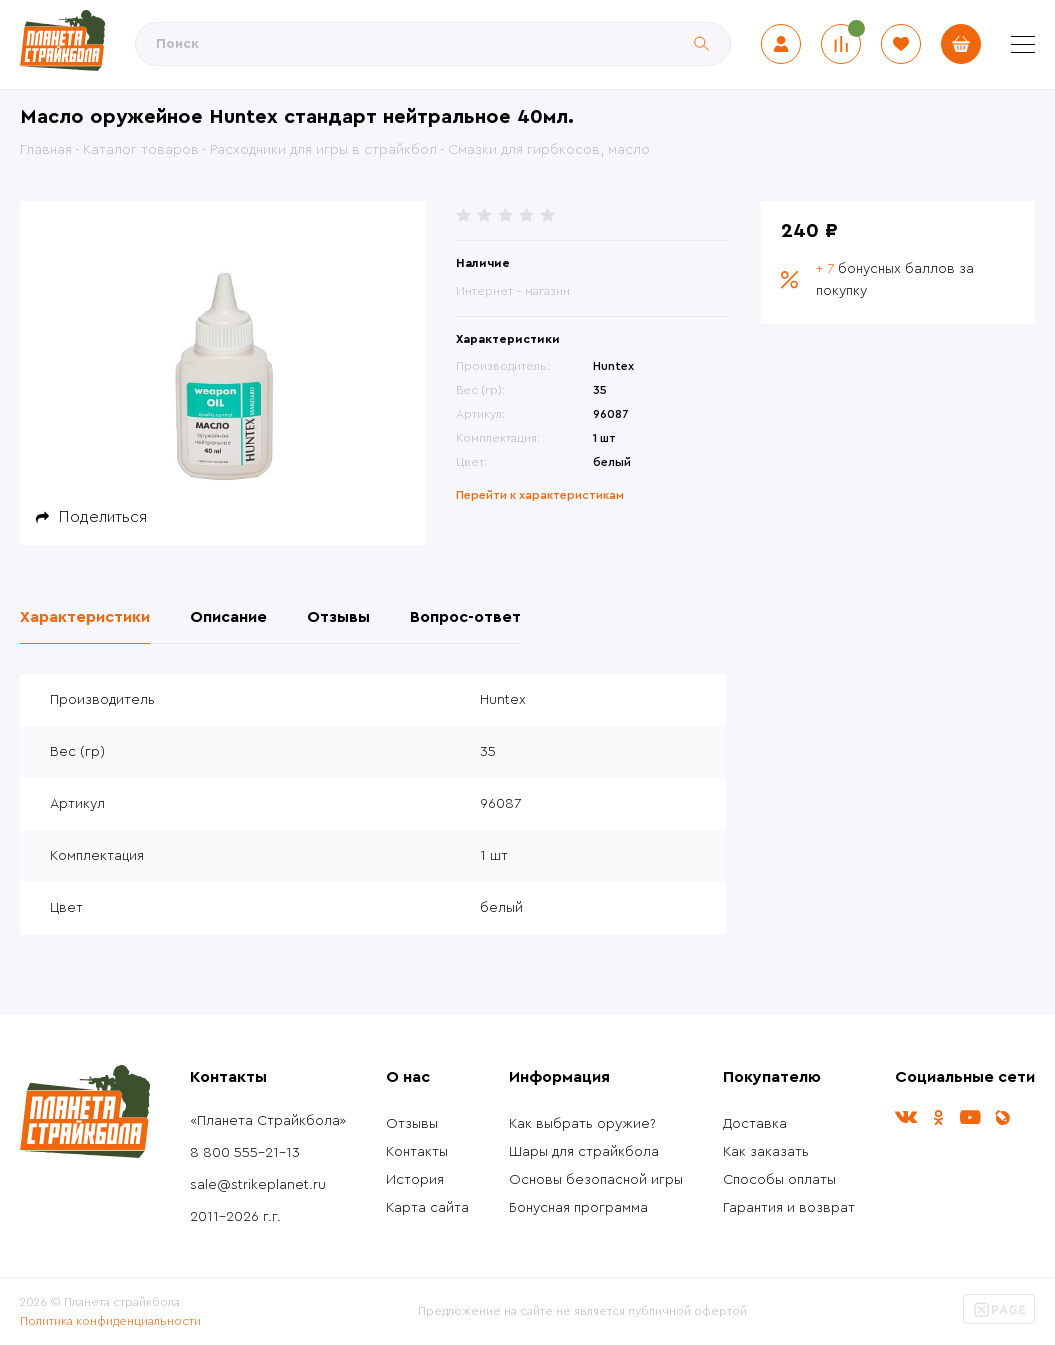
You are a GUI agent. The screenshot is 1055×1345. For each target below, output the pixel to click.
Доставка (755, 1124)
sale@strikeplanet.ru (258, 1185)
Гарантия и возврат (789, 1208)
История (415, 1180)
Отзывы (412, 1124)
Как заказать (766, 1152)
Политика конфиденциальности (110, 1321)
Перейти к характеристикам (540, 495)
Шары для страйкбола (584, 1152)
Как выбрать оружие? (582, 1124)
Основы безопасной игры (596, 1180)
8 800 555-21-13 (245, 1153)
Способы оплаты (779, 1180)
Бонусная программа (578, 1208)
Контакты (417, 1152)
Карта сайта (427, 1208)
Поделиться (103, 517)
